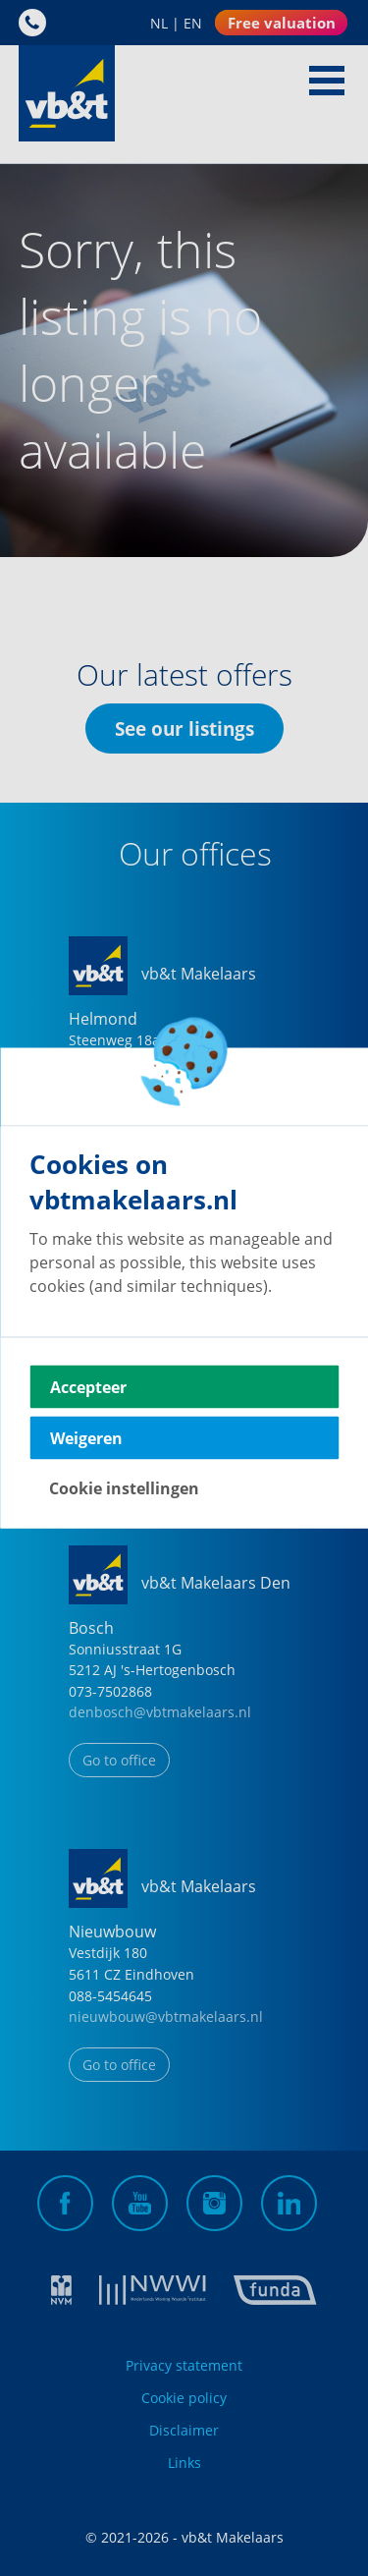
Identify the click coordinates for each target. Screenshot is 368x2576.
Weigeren (86, 1438)
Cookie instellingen (124, 1488)
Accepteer (88, 1387)
